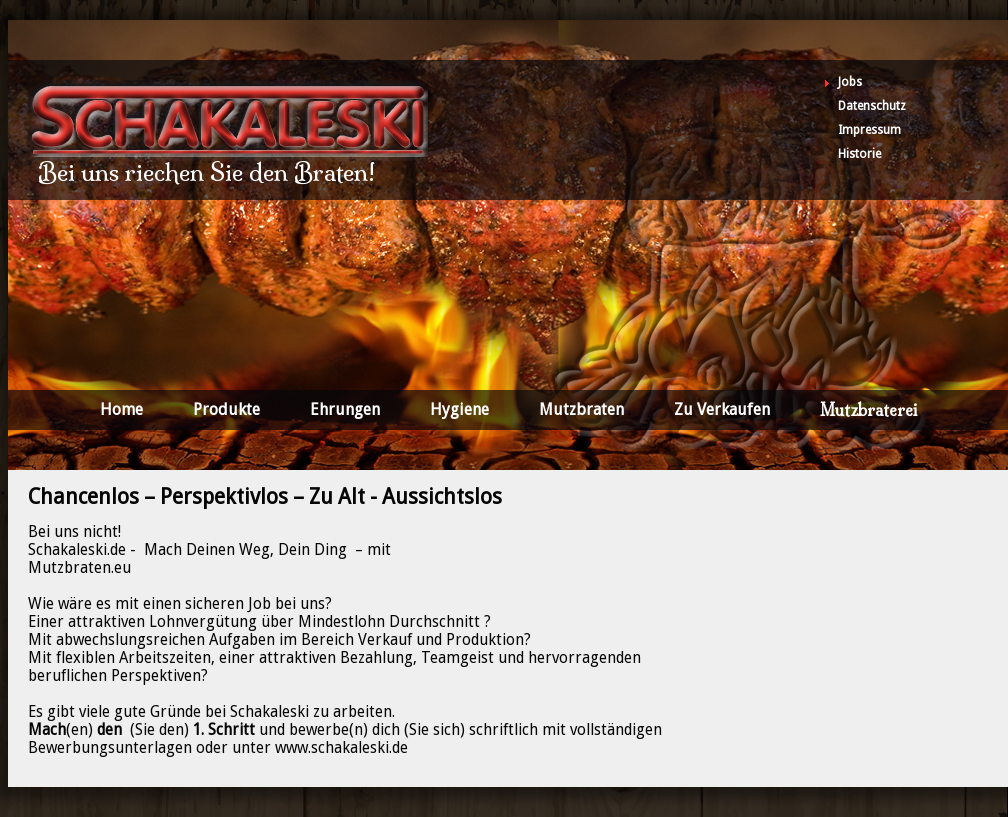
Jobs (850, 82)
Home (121, 409)
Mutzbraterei (868, 410)
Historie (859, 154)
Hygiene (459, 409)
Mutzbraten (581, 409)
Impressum (869, 130)
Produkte (226, 409)
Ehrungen (345, 409)
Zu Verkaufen (722, 409)
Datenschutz (872, 106)
